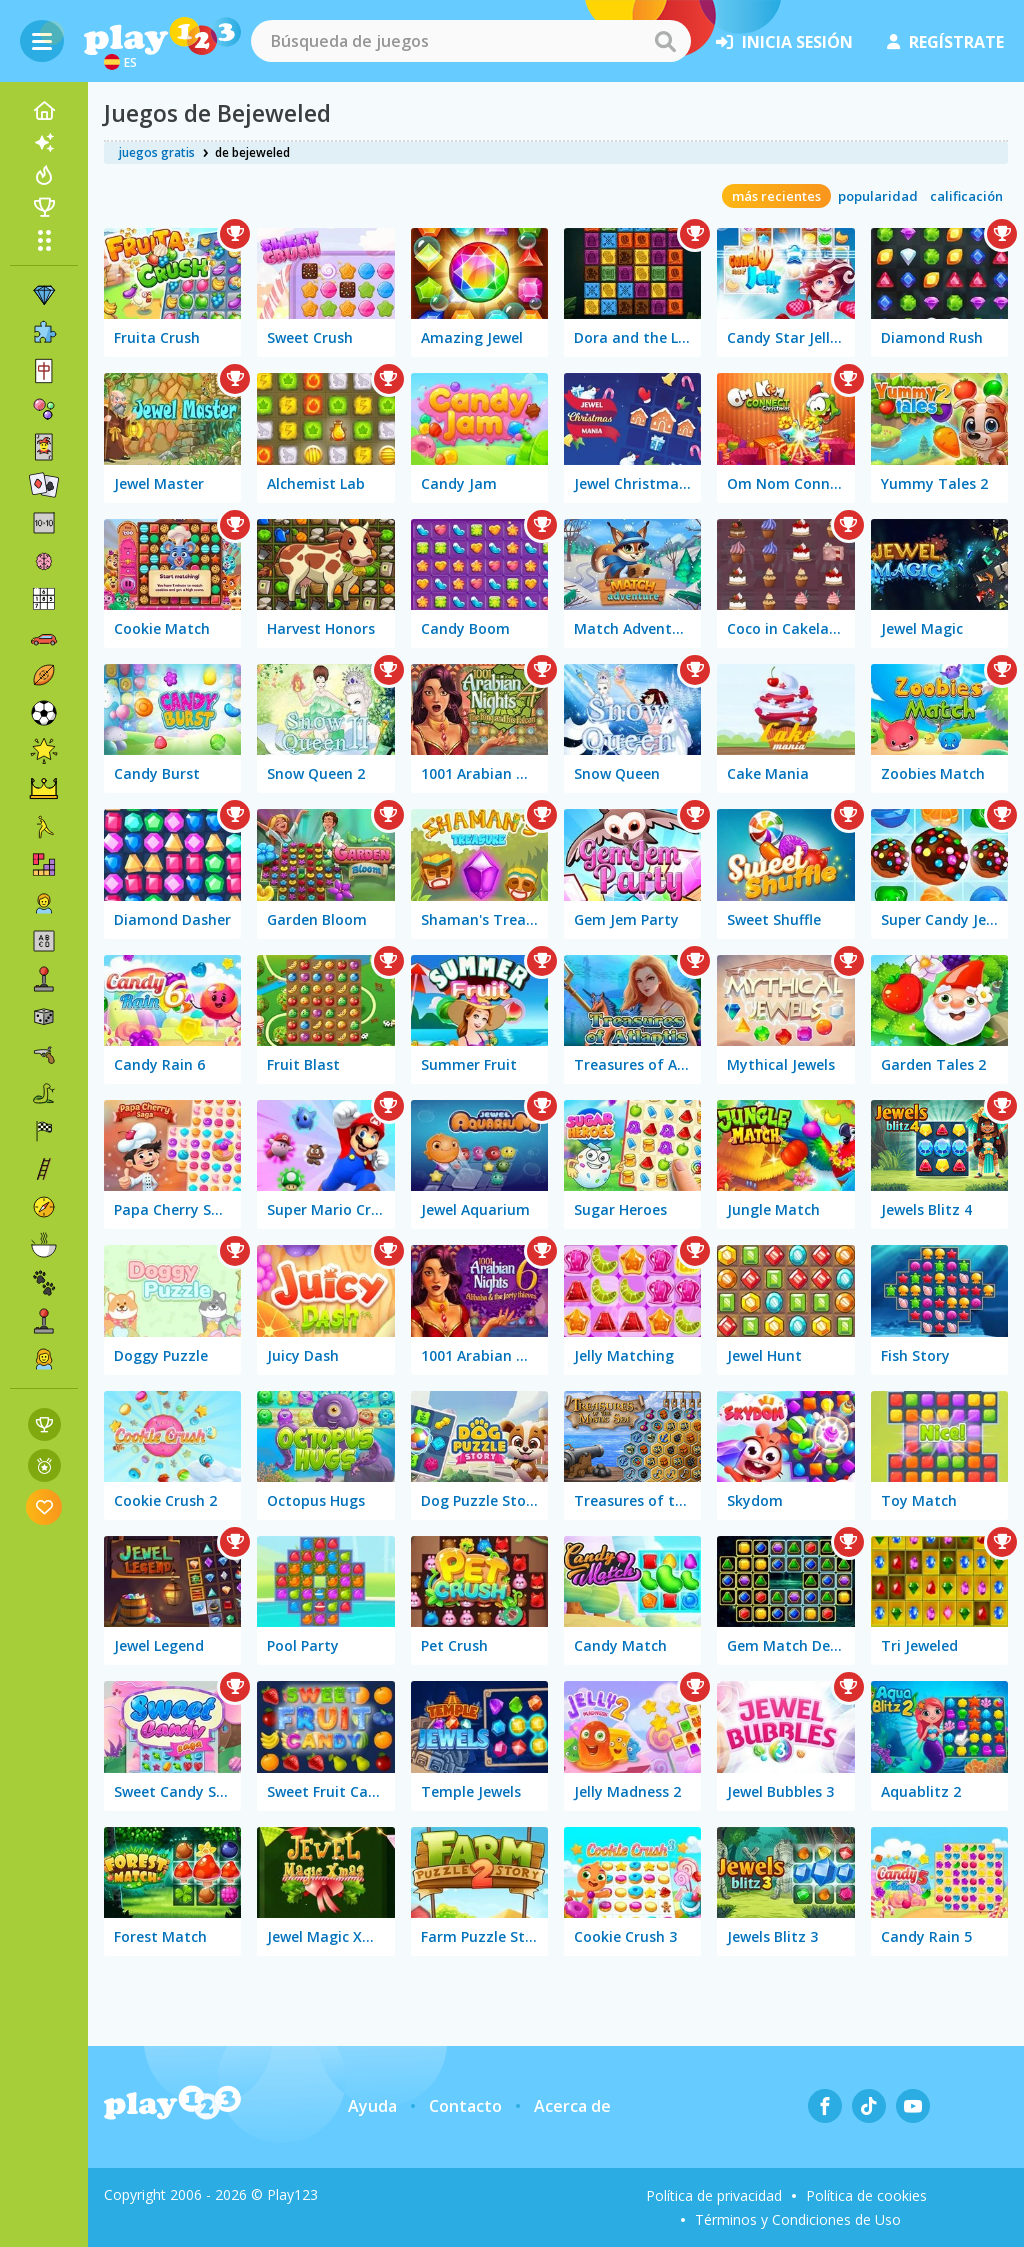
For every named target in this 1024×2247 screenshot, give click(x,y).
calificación (966, 196)
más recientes (776, 196)
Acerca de (572, 2106)
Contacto (465, 2106)
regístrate (945, 42)
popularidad (878, 196)
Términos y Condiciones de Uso (798, 2219)
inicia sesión (784, 42)
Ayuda (372, 2106)
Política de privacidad (714, 2195)
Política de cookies (866, 2195)
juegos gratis (157, 152)
